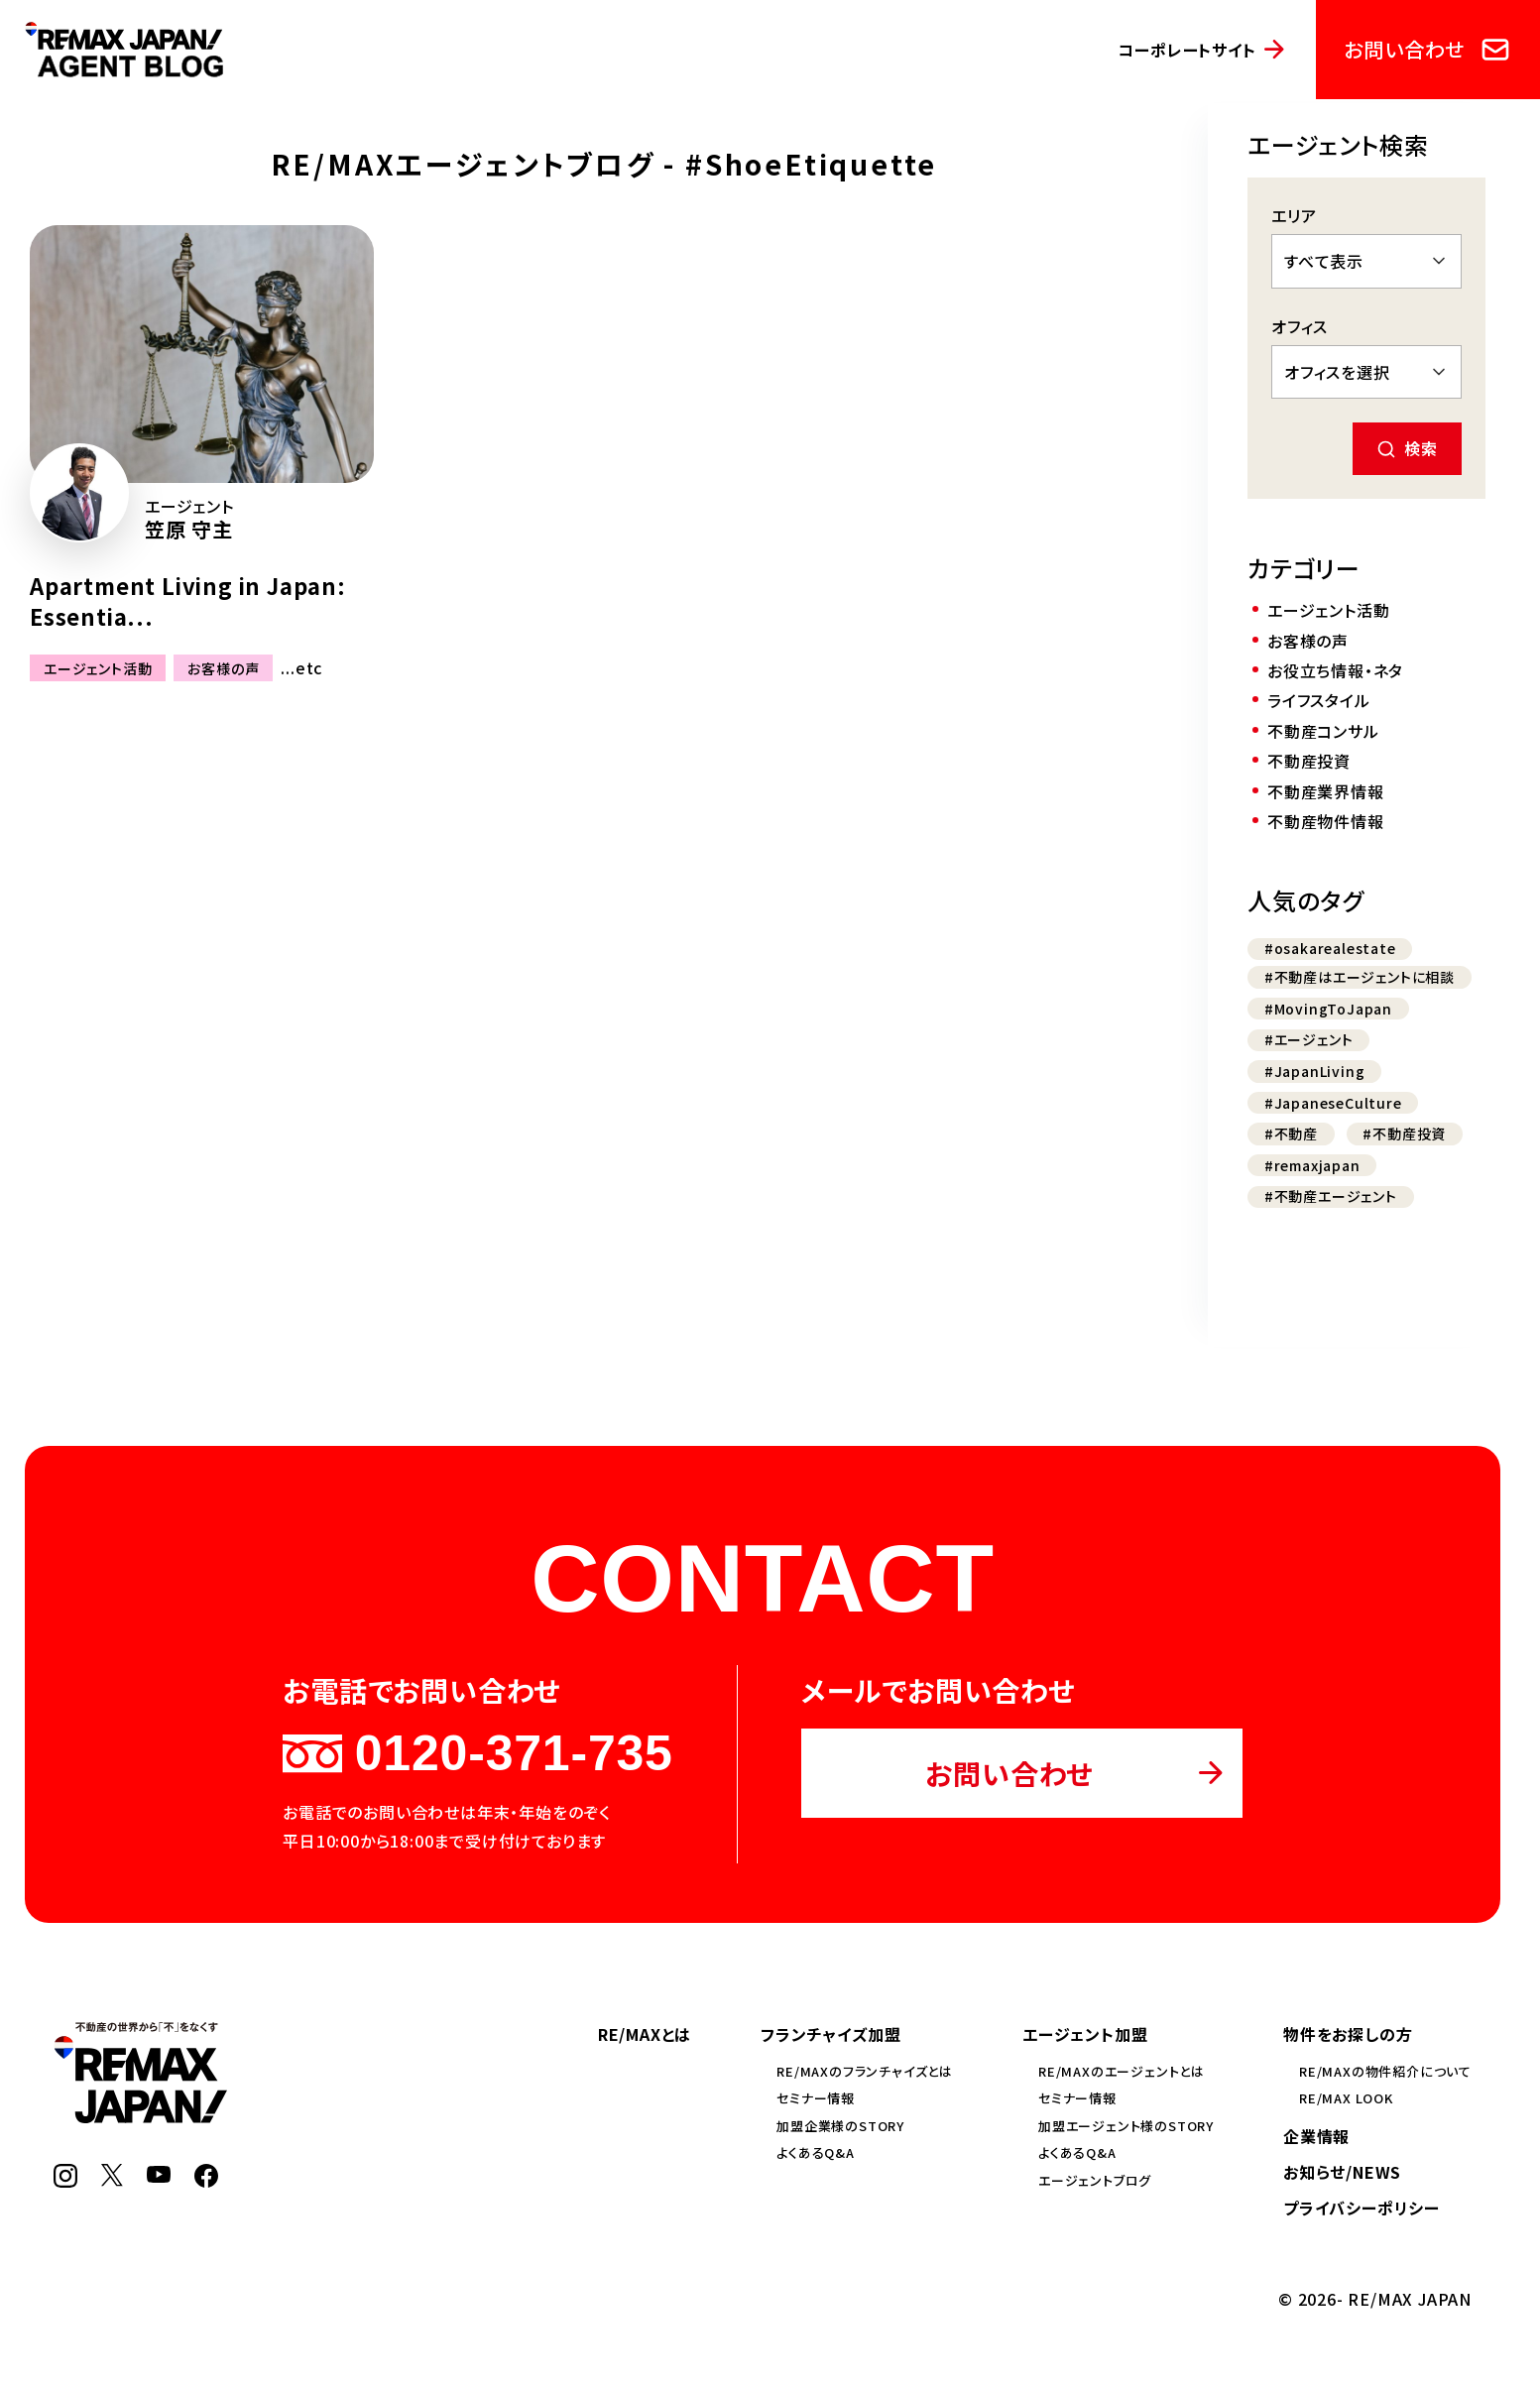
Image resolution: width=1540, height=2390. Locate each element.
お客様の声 (223, 668)
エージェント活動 (98, 668)
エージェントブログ (1094, 2180)
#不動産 (1291, 1133)
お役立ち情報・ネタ (1335, 670)
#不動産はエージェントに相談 (1359, 977)
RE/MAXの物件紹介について (1385, 2071)
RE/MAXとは (644, 2034)
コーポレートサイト (1186, 49)
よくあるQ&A (815, 2152)
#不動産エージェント (1330, 1196)
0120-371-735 (477, 1753)
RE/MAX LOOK (1346, 2098)
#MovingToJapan (1328, 1008)
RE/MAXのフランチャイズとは (864, 2071)
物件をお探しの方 (1347, 2034)
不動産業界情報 (1325, 791)
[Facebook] (206, 2181)
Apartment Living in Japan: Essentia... (188, 600)
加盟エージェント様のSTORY (1126, 2125)
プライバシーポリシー (1361, 2207)
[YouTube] (159, 2176)
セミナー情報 (815, 2098)
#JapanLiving (1314, 1071)
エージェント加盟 (1084, 2034)
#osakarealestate (1330, 948)
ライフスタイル (1318, 700)
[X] (112, 2180)
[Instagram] (65, 2181)
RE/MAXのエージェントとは (1121, 2071)
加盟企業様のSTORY (840, 2125)
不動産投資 (1309, 761)
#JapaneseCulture (1333, 1103)
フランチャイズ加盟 (830, 2034)
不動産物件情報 (1325, 821)
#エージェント (1309, 1039)
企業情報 (1316, 2136)
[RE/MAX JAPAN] (140, 2116)
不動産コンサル (1323, 731)
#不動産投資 (1404, 1133)
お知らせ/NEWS (1342, 2172)
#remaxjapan (1312, 1165)
